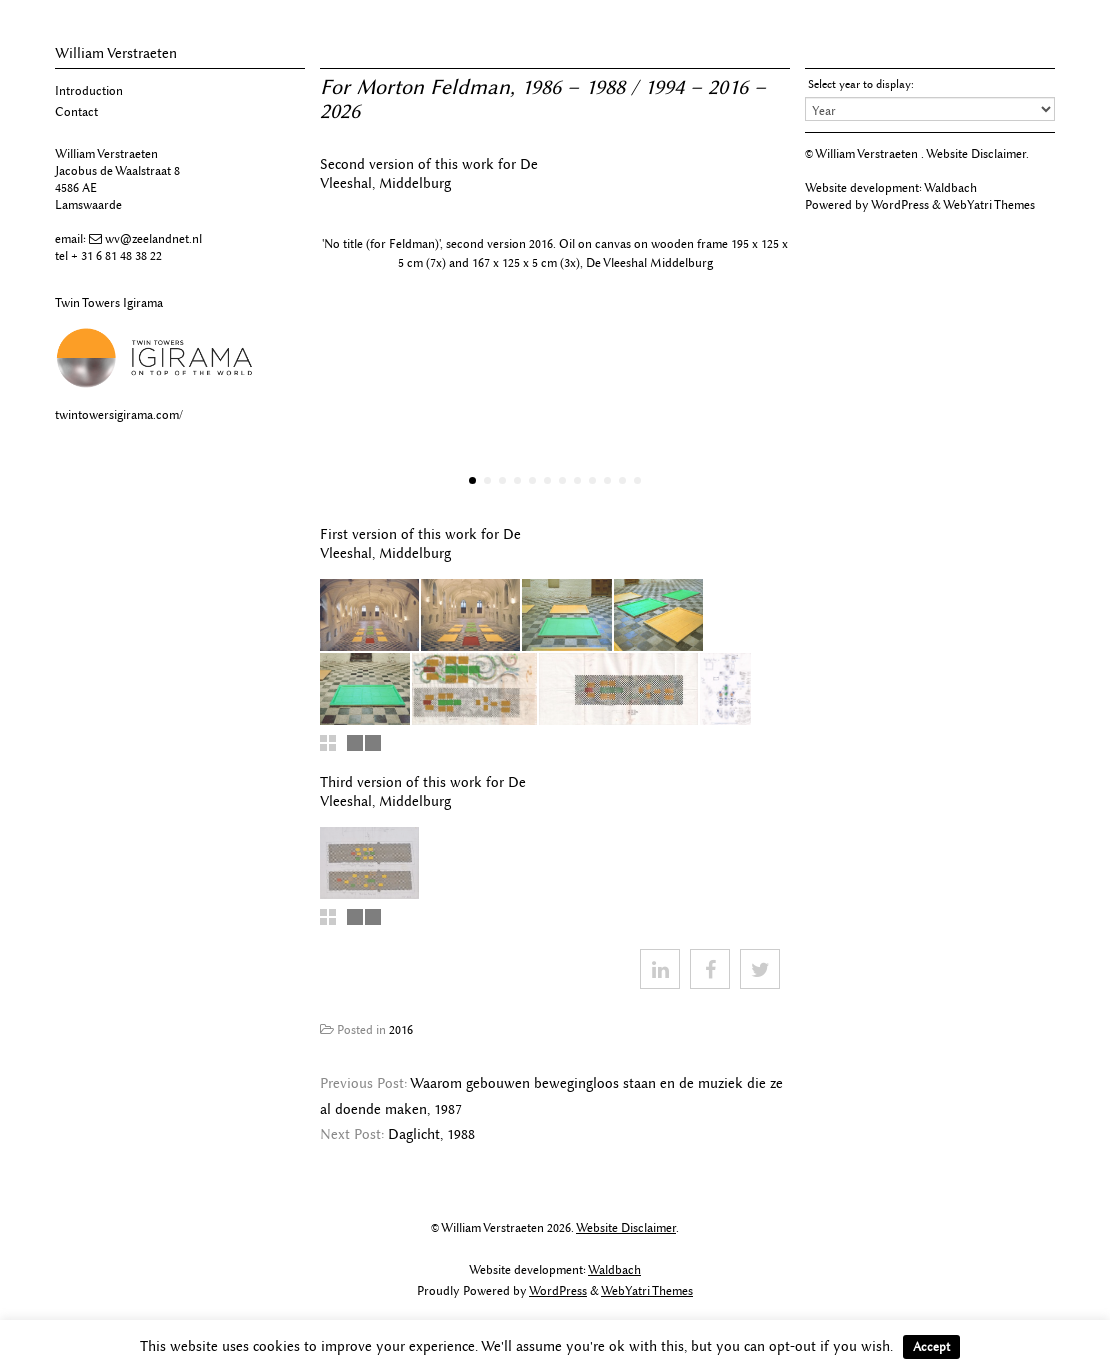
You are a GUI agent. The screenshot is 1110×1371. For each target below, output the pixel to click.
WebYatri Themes (989, 204)
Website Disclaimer (976, 153)
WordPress (900, 204)
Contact (76, 111)
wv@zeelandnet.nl (153, 238)
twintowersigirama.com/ (119, 414)
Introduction (89, 90)
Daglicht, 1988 (431, 1134)
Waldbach (950, 187)
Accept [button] (931, 1346)
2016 (401, 1029)
